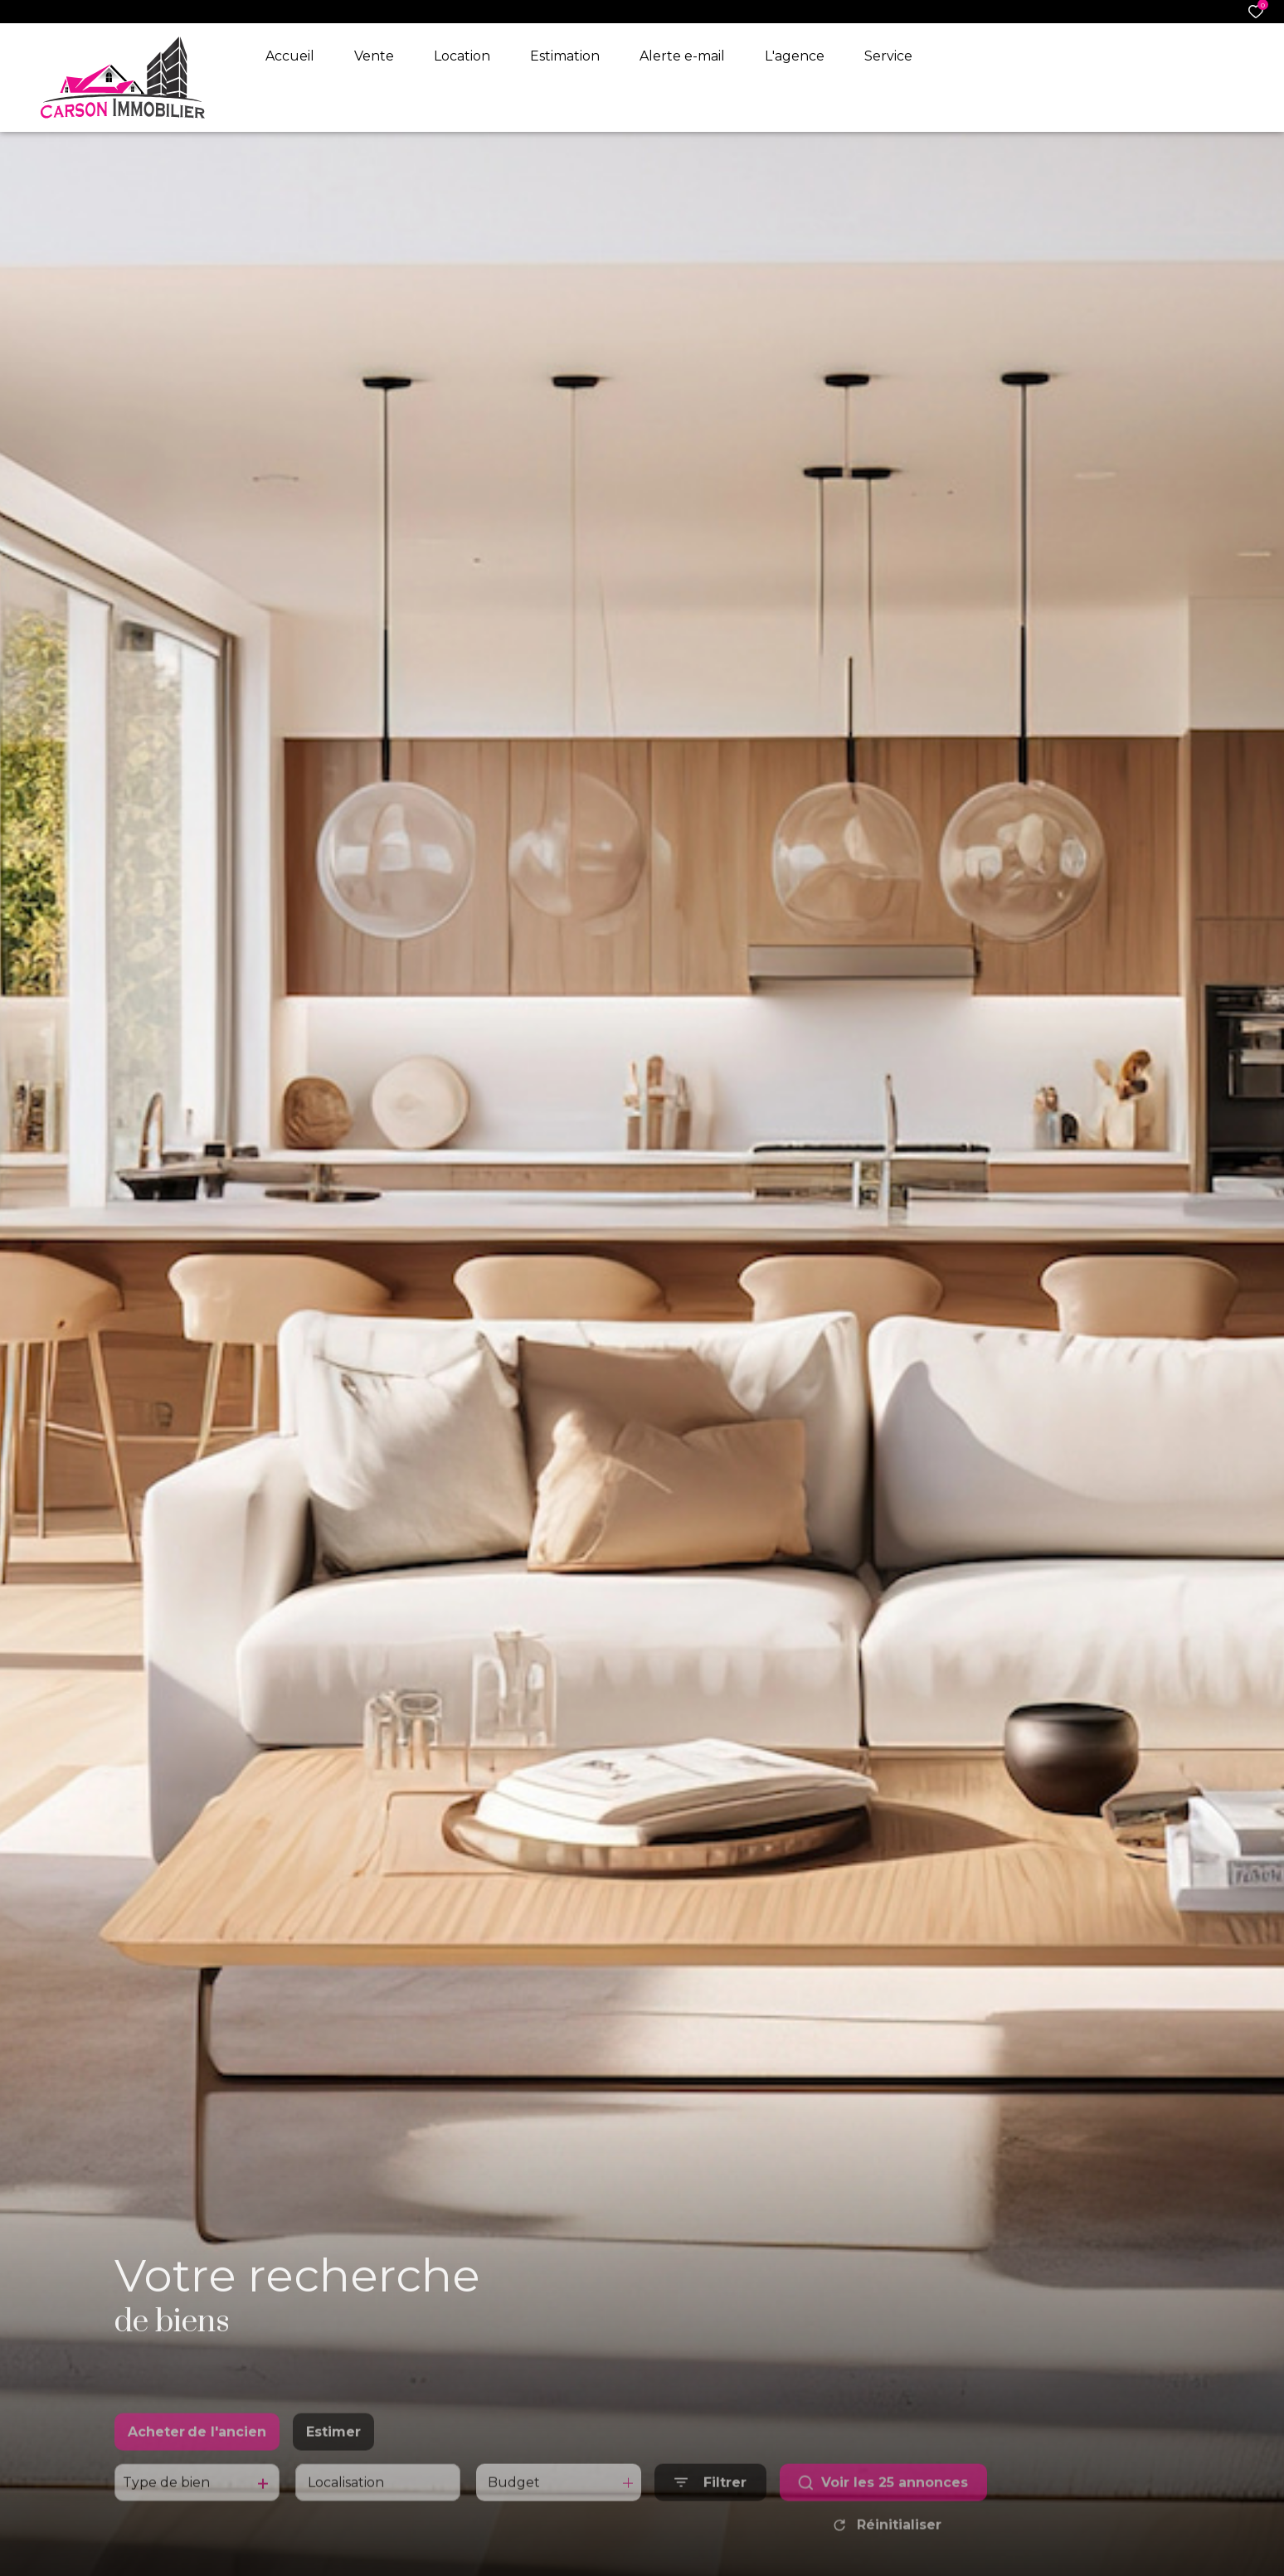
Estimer (333, 2456)
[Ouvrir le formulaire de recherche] (710, 2507)
